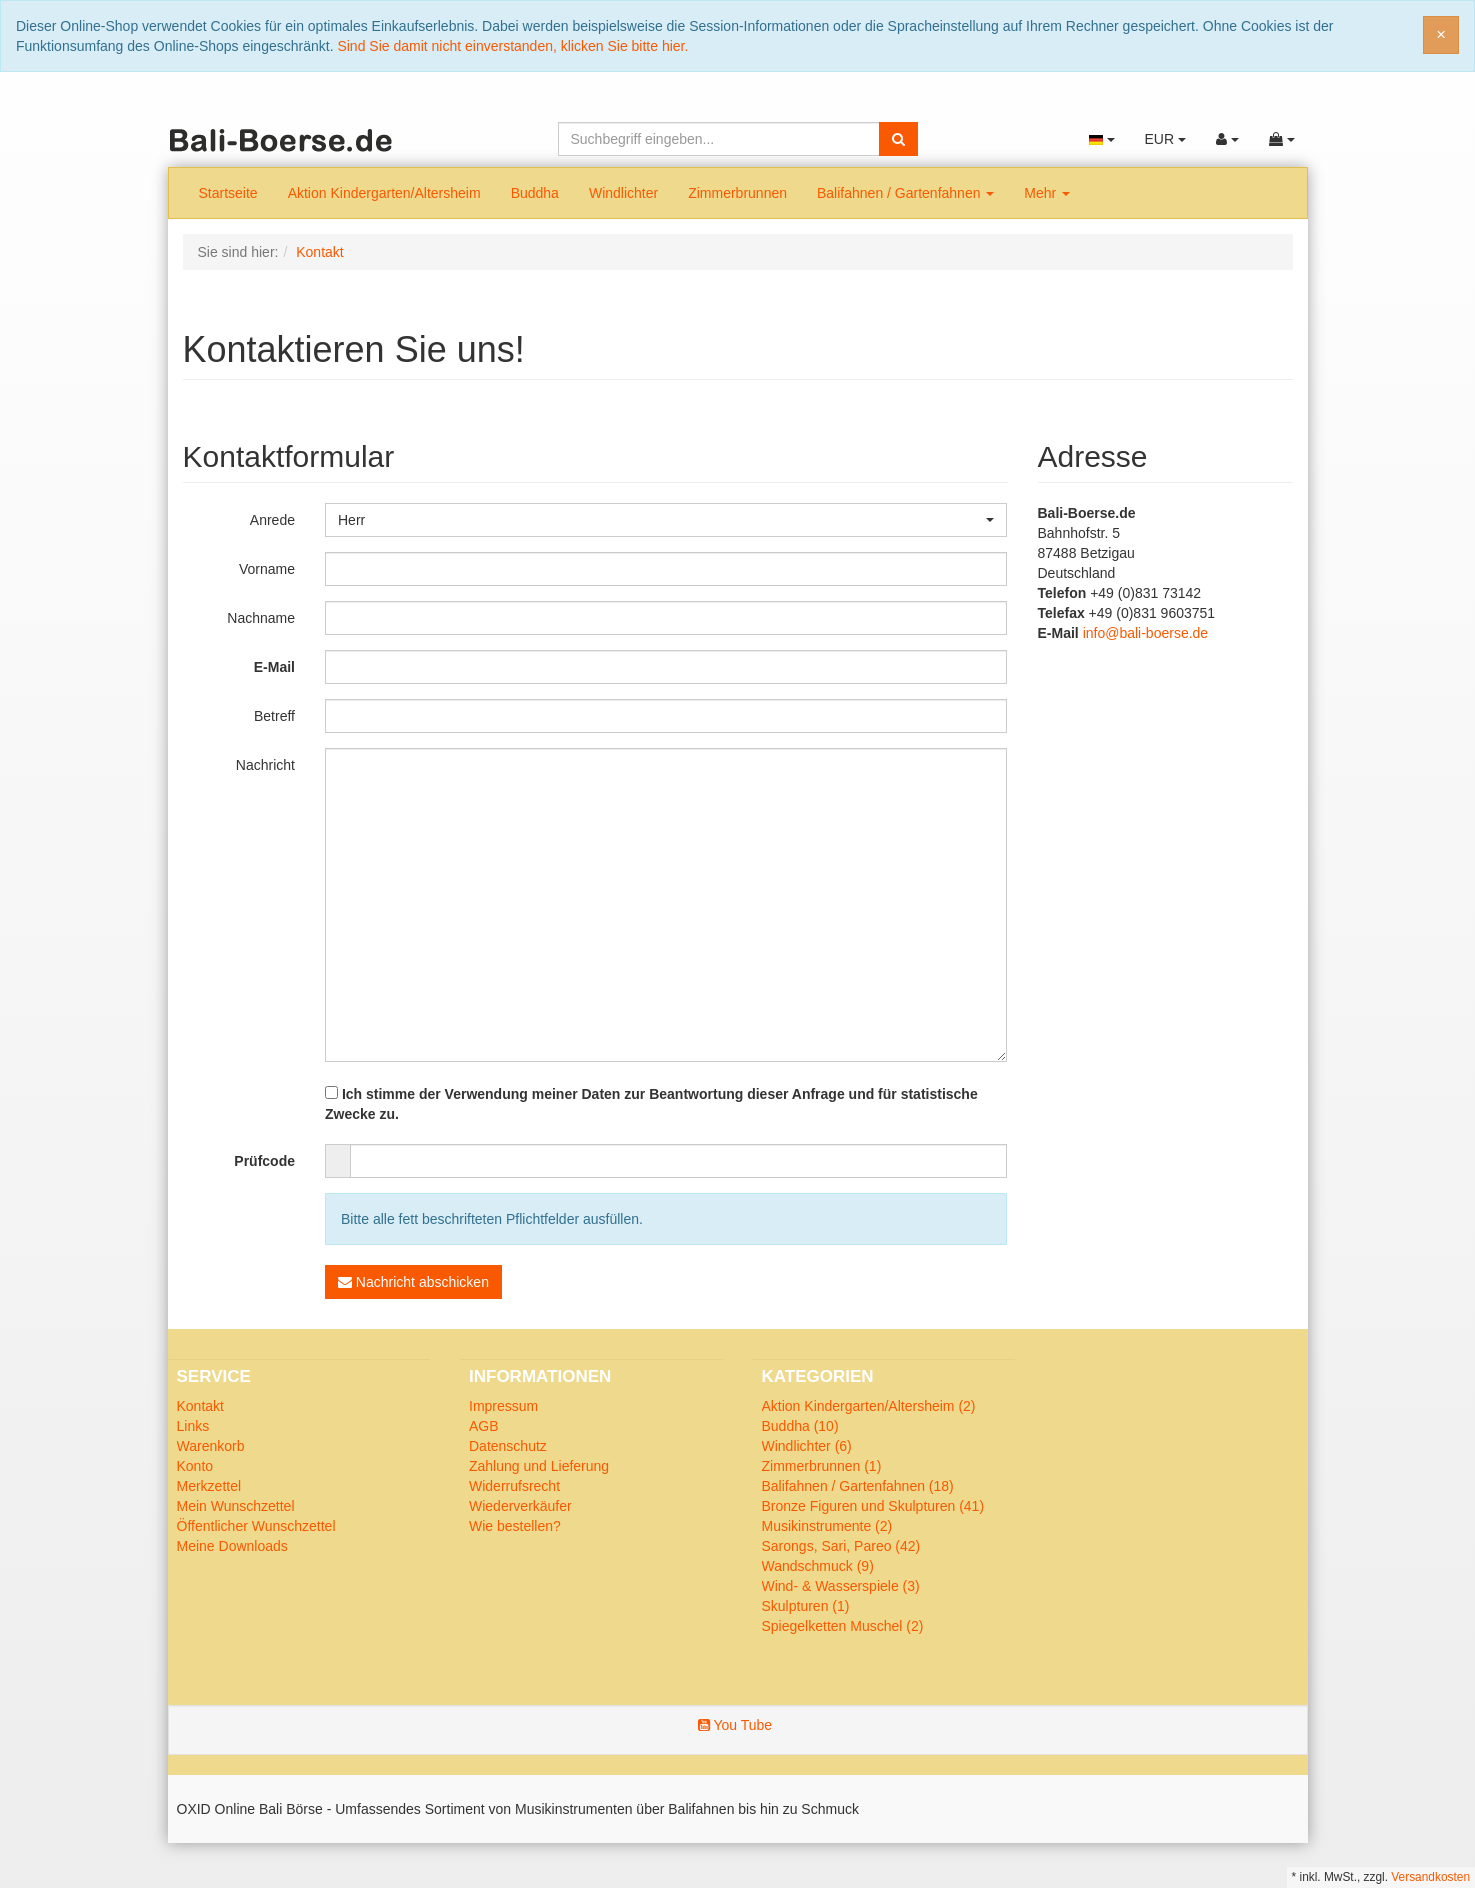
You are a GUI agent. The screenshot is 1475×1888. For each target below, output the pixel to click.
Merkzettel (209, 1486)
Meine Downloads (232, 1546)
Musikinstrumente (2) (827, 1526)
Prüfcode (264, 1161)
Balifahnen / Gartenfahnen (905, 193)
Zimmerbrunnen (737, 193)
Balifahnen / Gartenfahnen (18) (858, 1486)
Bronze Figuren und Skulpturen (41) (873, 1506)
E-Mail (274, 667)
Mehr (1047, 193)
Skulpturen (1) (806, 1606)
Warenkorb (211, 1446)
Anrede (272, 520)
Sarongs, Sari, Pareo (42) (841, 1546)
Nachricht (265, 765)
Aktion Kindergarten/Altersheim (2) (869, 1406)
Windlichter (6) (807, 1446)
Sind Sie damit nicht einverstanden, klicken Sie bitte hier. (512, 46)
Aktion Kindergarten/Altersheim (384, 193)
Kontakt (200, 1406)
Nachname (261, 618)
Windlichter (623, 193)
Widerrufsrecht (514, 1486)
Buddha (535, 193)
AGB (484, 1426)
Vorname (267, 569)
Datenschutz (508, 1446)
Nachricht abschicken (413, 1282)
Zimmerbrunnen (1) (822, 1466)
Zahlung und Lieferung (539, 1466)
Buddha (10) (800, 1426)
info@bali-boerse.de (1146, 633)
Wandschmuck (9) (818, 1566)
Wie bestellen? (515, 1526)
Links (193, 1426)
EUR (1164, 139)
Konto (195, 1466)
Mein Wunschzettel (236, 1506)
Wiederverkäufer (520, 1506)
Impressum (503, 1406)
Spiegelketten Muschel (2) (843, 1626)
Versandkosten (1430, 1877)
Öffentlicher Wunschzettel (256, 1526)
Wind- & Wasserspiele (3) (841, 1586)
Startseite (228, 193)
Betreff (274, 716)
